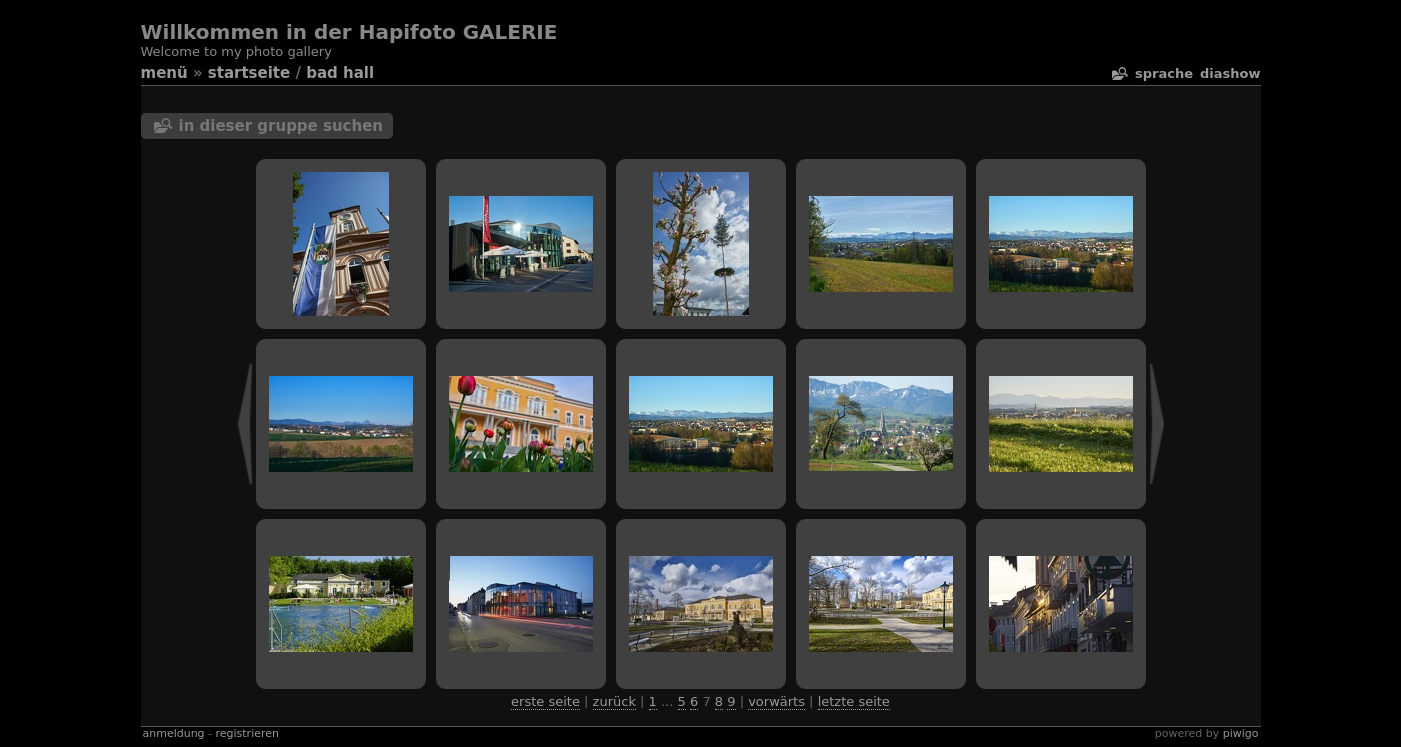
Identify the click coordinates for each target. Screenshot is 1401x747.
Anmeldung (174, 733)
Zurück (614, 701)
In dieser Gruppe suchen (281, 126)
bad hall (340, 73)
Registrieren (247, 733)
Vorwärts (776, 701)
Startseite (249, 73)
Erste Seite (545, 701)
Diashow (1230, 73)
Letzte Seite (854, 701)
